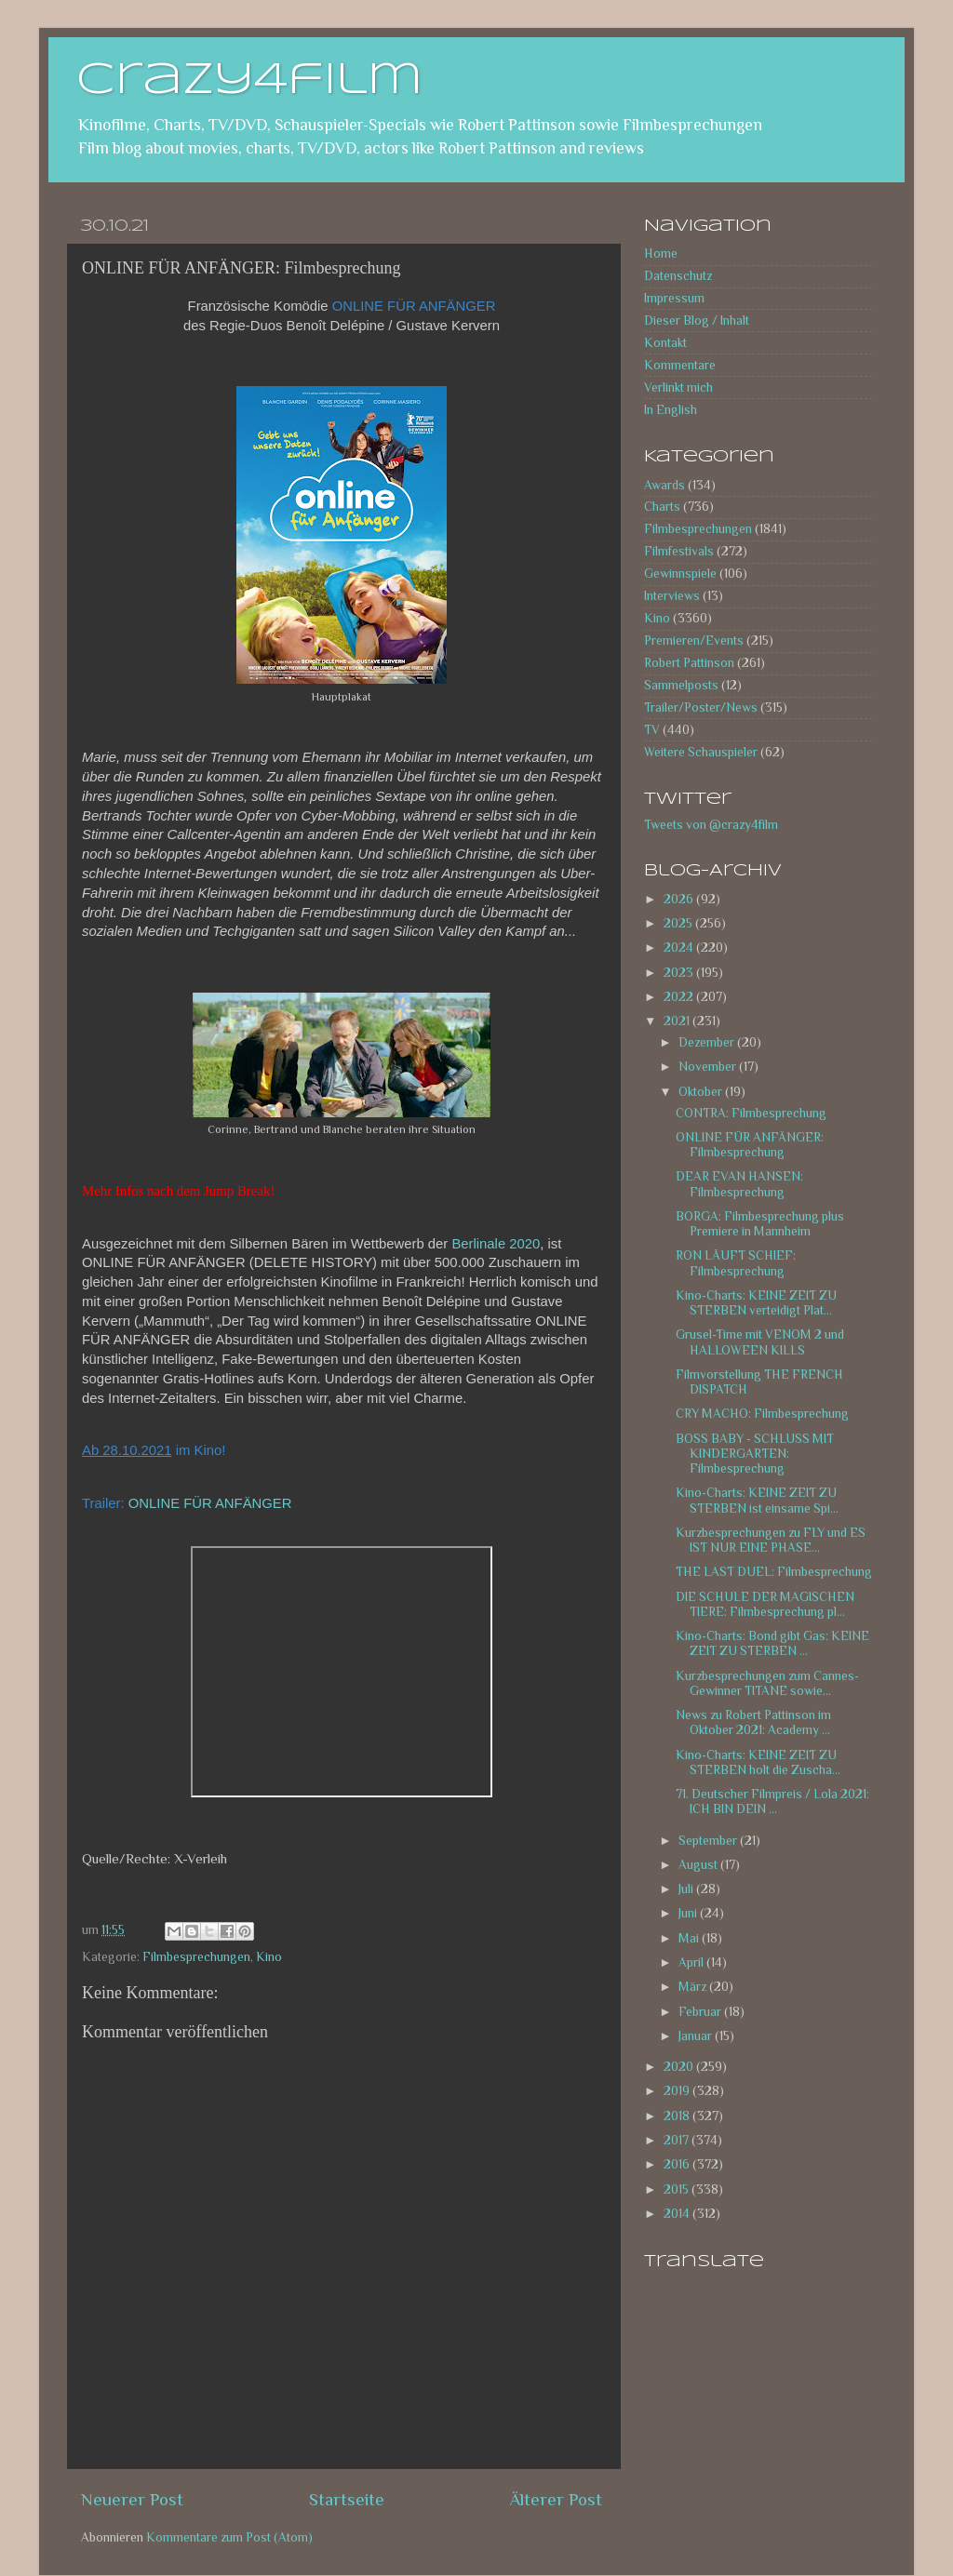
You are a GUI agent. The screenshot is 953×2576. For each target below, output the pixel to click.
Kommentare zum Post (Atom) (229, 2537)
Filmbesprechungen (196, 1957)
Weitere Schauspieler (701, 752)
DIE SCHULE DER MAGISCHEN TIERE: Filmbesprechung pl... (765, 1604)
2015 (677, 2189)
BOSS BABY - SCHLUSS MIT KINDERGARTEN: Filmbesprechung (755, 1453)
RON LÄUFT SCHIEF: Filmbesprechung (736, 1262)
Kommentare (680, 365)
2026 (680, 899)
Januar (696, 2036)
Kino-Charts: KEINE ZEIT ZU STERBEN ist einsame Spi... (757, 1500)
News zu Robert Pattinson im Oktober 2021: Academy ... (753, 1722)
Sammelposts (681, 685)
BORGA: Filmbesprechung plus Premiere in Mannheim (760, 1223)
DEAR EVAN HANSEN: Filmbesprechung (739, 1183)
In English (670, 410)
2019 (678, 2091)
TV (652, 730)
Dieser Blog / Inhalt (696, 320)
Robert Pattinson (689, 663)
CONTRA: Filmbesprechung (751, 1113)
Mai (690, 1938)
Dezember (707, 1042)
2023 (680, 973)
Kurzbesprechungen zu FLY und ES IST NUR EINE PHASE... (771, 1540)
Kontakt (665, 343)
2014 (678, 2214)
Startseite (346, 2499)
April (692, 1962)
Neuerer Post (132, 2499)
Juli (687, 1889)
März (693, 1987)
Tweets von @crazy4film (711, 825)
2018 (678, 2116)
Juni (689, 1913)
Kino (269, 1957)
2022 (680, 997)
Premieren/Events (694, 640)
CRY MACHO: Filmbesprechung (762, 1414)
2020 (680, 2067)
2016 (678, 2164)
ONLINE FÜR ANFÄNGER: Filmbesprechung (750, 1144)
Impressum (674, 298)
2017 (677, 2140)
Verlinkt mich (678, 387)
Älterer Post (556, 2499)
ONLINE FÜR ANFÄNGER (210, 1503)
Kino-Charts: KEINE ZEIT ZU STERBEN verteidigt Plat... (756, 1302)
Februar (701, 2012)
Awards (664, 485)
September (709, 1841)
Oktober (701, 1092)
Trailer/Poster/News (701, 707)
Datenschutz (678, 276)
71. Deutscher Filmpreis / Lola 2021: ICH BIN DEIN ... (772, 1801)
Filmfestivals (679, 551)
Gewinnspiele (680, 574)
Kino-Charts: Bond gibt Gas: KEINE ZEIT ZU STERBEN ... (772, 1643)
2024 (680, 947)
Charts (662, 507)
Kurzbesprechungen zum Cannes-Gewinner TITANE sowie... (767, 1683)
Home (661, 253)
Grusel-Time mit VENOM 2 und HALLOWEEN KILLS (760, 1342)
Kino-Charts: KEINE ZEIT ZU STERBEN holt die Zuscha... (758, 1762)
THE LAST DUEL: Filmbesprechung (774, 1572)
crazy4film (249, 81)
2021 (678, 1021)
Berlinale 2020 (495, 1243)
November (708, 1067)
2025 (679, 923)
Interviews (672, 596)
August (699, 1865)
